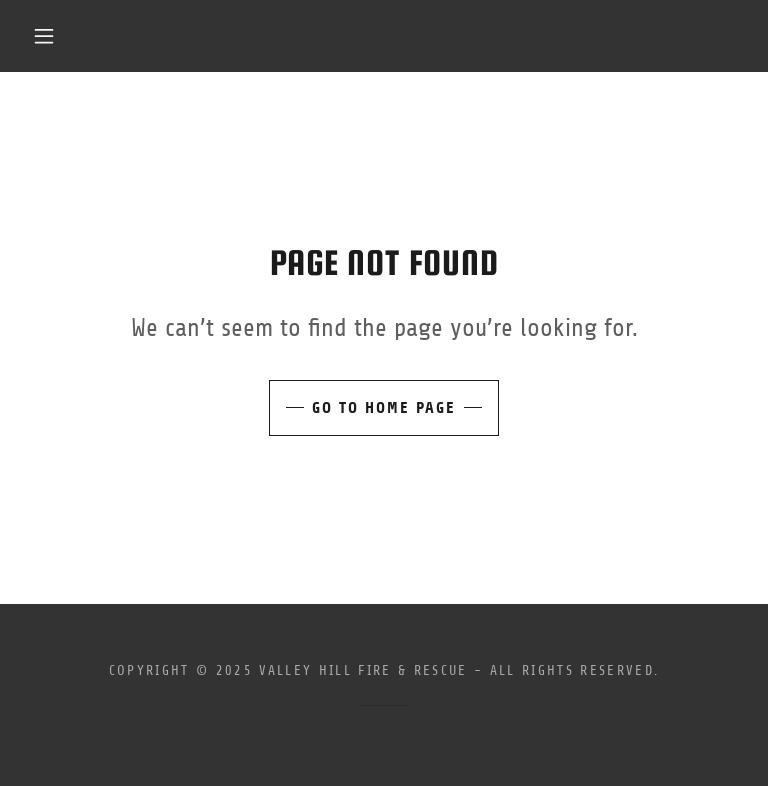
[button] (44, 36)
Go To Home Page (384, 407)
